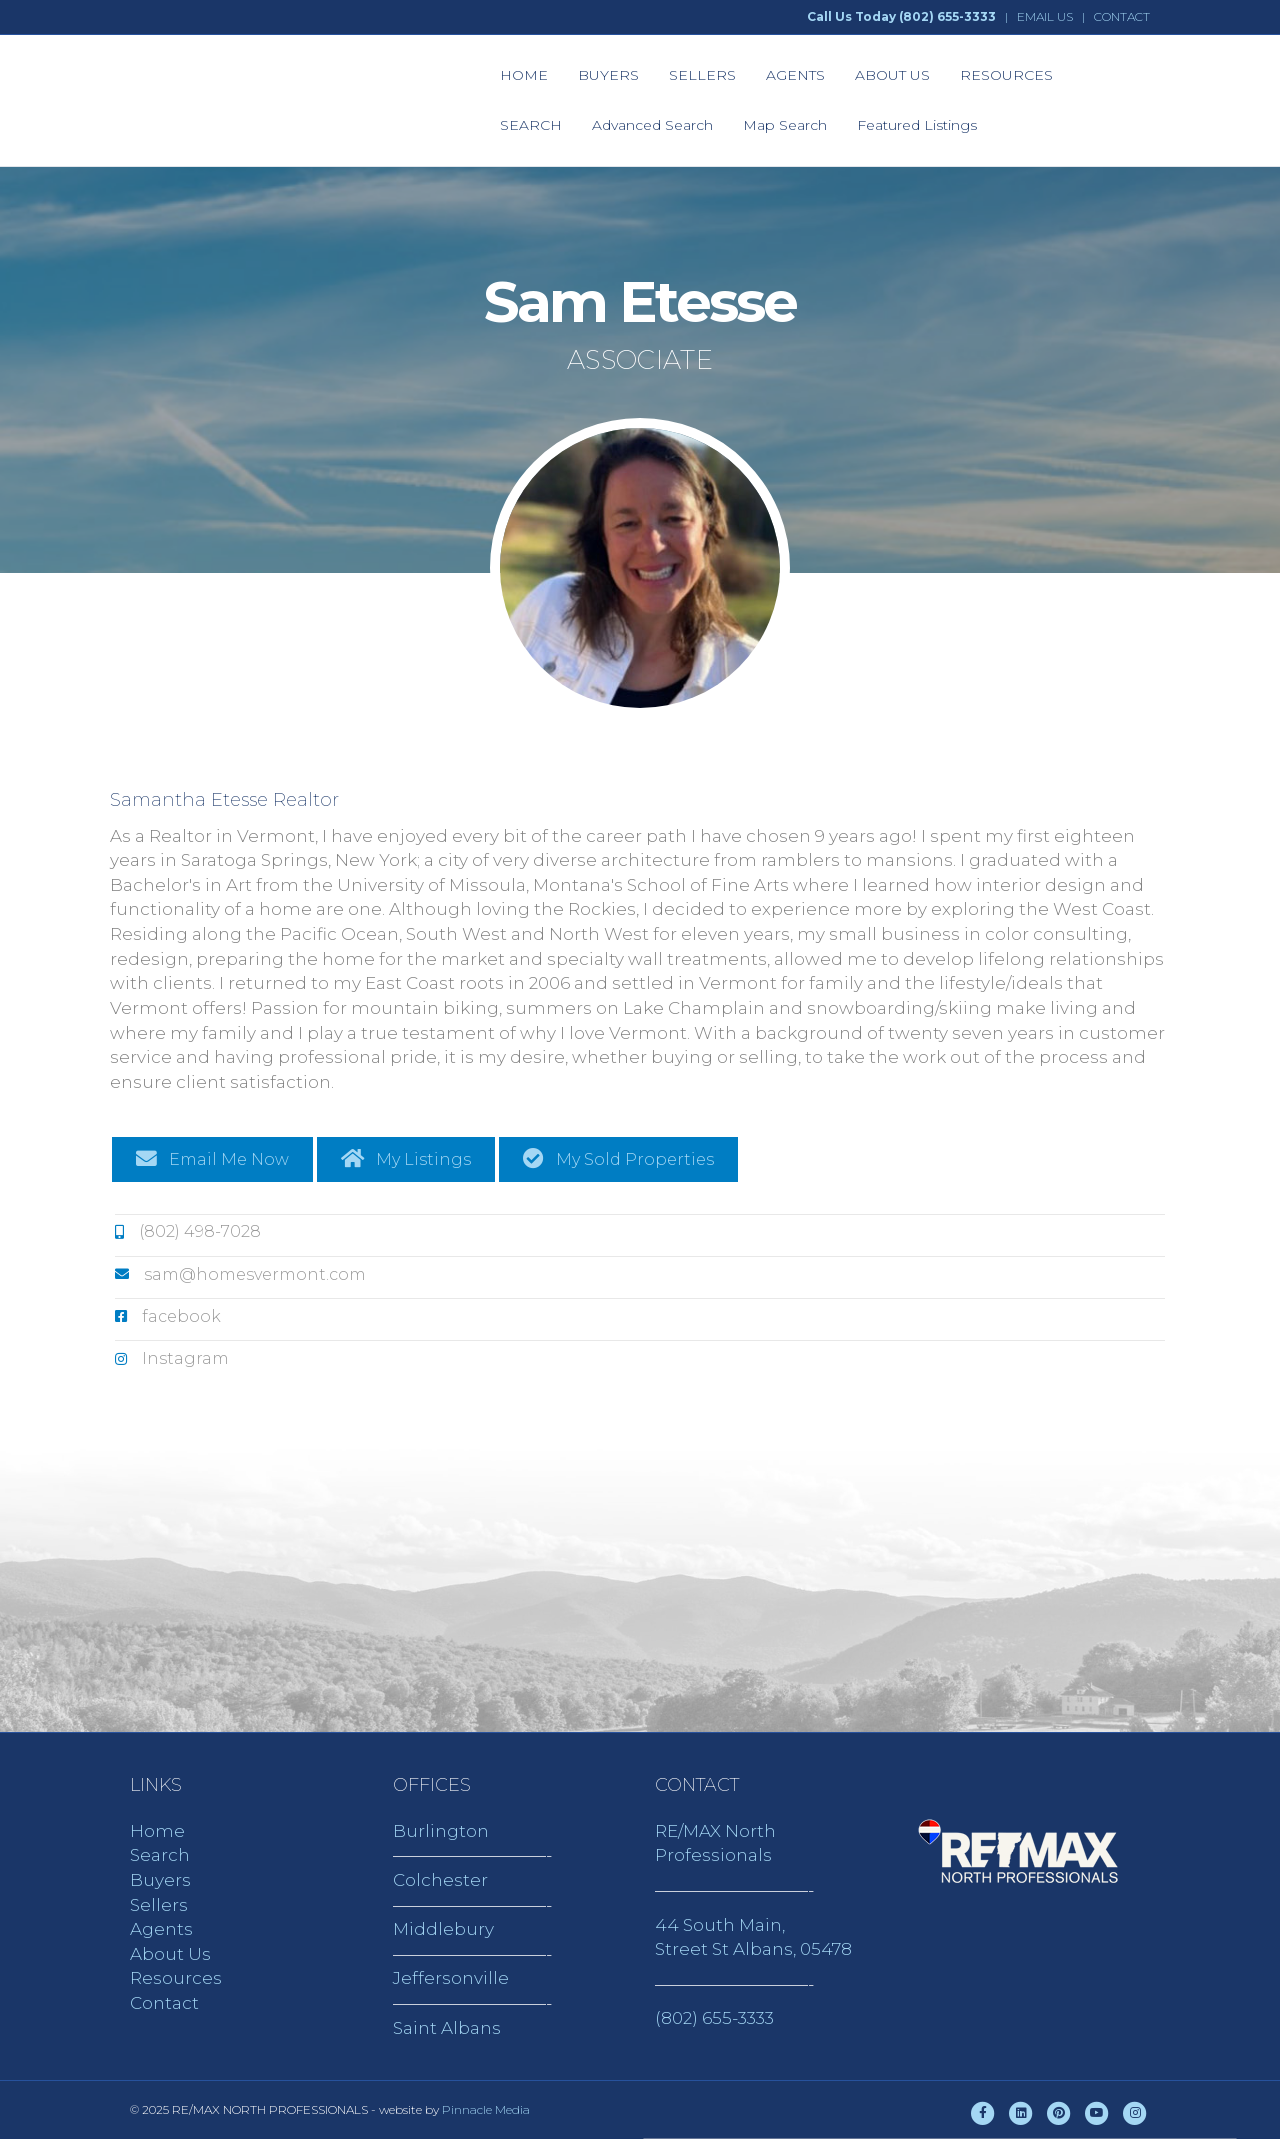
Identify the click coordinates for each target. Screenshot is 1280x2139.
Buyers (160, 1880)
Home (157, 1831)
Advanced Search (652, 125)
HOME (524, 75)
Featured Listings (917, 125)
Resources (176, 1978)
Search (160, 1855)
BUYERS (608, 75)
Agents (161, 1929)
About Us (170, 1954)
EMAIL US (1045, 16)
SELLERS (702, 75)
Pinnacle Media (486, 2109)
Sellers (159, 1905)
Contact (164, 2003)
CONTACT (1122, 16)
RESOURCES (1006, 75)
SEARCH (531, 125)
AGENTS (795, 75)
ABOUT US (892, 75)
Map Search (785, 125)
